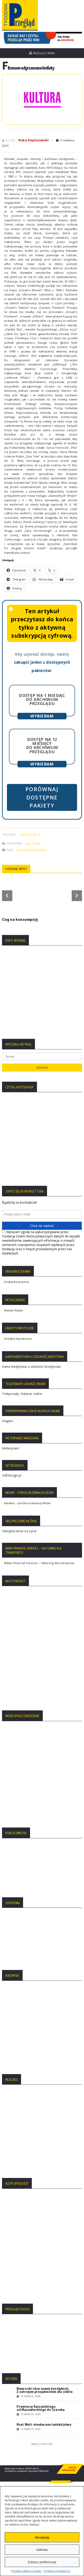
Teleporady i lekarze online (22, 1241)
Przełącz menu (42, 53)
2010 (36, 834)
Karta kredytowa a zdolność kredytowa (31, 1214)
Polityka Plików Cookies (20, 2338)
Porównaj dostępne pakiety (42, 797)
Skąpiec (7, 1268)
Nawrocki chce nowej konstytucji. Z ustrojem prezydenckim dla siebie (45, 2161)
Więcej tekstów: (42, 2215)
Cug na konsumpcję (20, 919)
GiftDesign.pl (11, 1322)
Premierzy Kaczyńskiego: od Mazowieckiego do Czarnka (41, 2179)
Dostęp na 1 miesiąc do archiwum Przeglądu (42, 699)
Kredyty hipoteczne (18, 1186)
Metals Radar (13, 1158)
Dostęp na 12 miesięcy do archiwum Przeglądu (42, 745)
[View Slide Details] (42, 38)
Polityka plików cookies (26, 2571)
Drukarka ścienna (16, 1129)
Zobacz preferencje (42, 2562)
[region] (42, 38)
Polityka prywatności (57, 2571)
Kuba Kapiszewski (33, 140)
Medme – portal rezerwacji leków (27, 1350)
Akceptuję (42, 2537)
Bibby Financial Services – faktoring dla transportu (39, 1410)
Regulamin (11, 2351)
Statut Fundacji (14, 2344)
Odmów (42, 2550)
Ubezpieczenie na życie (19, 1378)
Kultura (33, 843)
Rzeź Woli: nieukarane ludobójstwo (44, 2195)
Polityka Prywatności (18, 2331)
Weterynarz (10, 1295)
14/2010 (25, 834)
